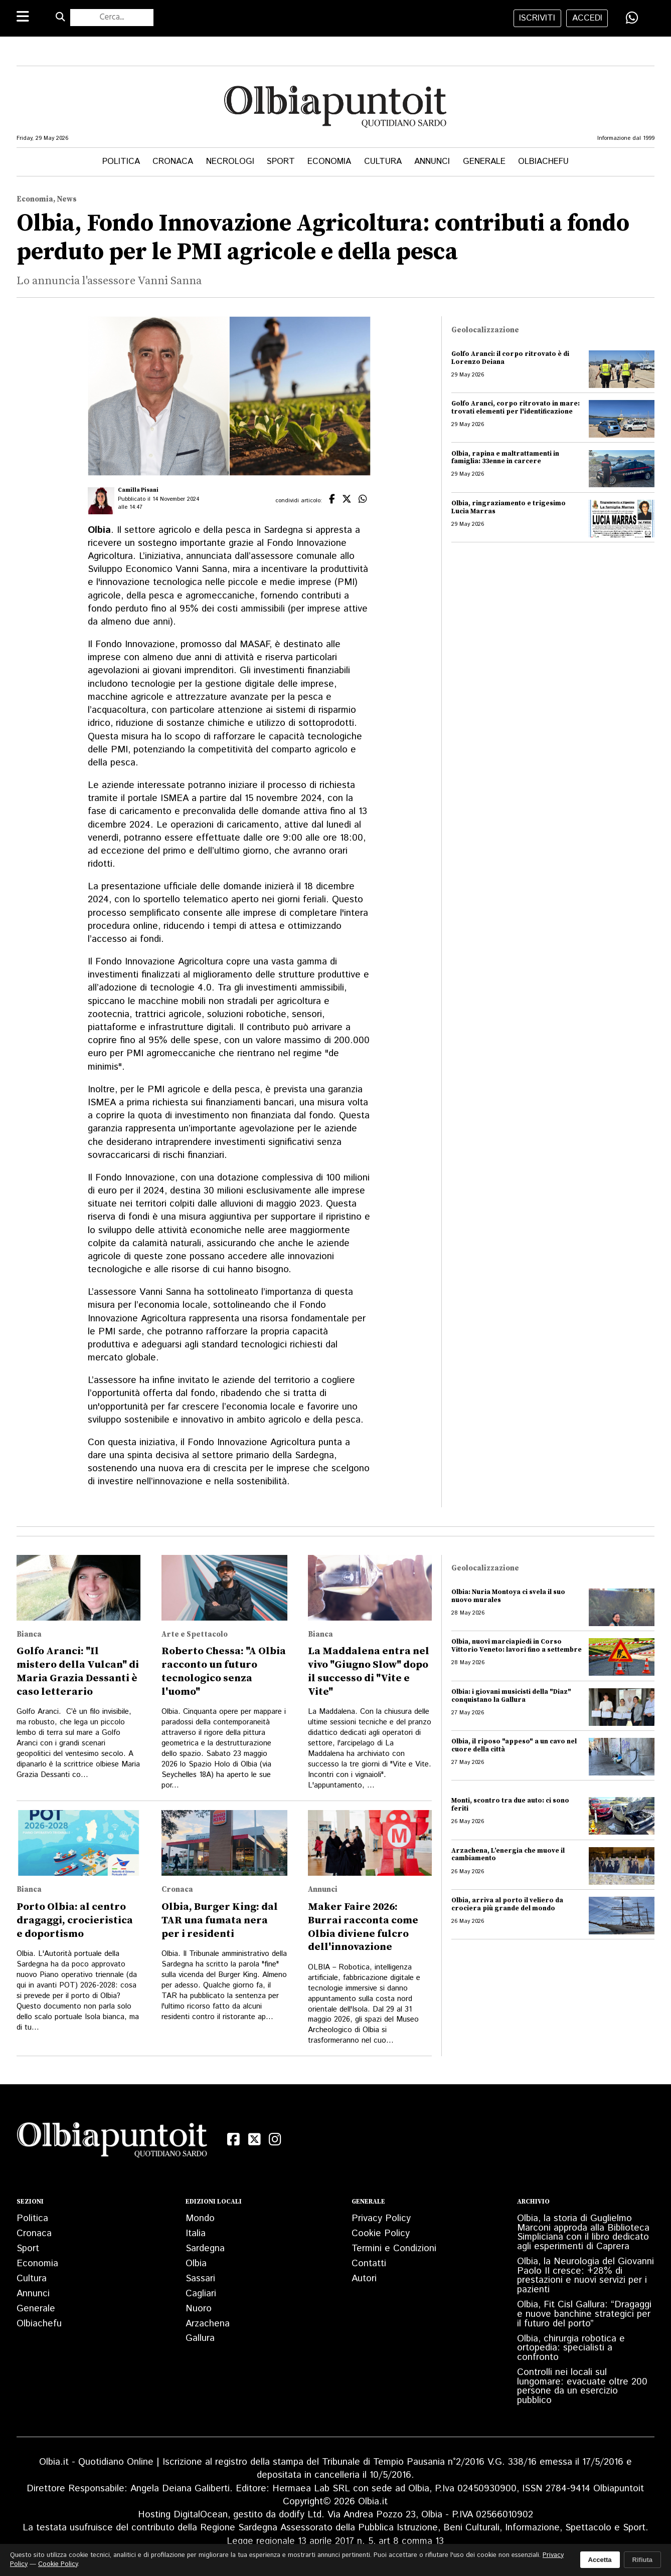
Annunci (432, 161)
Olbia (196, 2263)
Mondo (200, 2218)
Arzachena (208, 2323)
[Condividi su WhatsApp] (632, 18)
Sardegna (205, 2248)
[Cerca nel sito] (112, 18)
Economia (329, 161)
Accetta (600, 2559)
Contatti (369, 2263)
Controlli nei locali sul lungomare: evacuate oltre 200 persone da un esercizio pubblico (582, 2386)
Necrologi (230, 161)
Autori (364, 2278)
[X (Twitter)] (254, 2139)
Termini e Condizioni (394, 2248)
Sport (281, 161)
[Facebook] (233, 2139)
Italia (196, 2233)
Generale (484, 161)
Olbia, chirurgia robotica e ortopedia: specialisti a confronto (571, 2348)
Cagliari (201, 2293)
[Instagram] (275, 2139)
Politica (121, 161)
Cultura (383, 161)
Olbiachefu (543, 161)
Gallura (200, 2338)
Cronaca (172, 161)
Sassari (200, 2278)
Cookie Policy (381, 2233)
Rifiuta (642, 2559)
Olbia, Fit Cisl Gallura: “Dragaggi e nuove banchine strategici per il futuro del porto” (584, 2314)
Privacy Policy (381, 2218)
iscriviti (537, 18)
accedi (587, 18)
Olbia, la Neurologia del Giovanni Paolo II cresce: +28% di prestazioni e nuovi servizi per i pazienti (585, 2275)
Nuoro (199, 2308)
